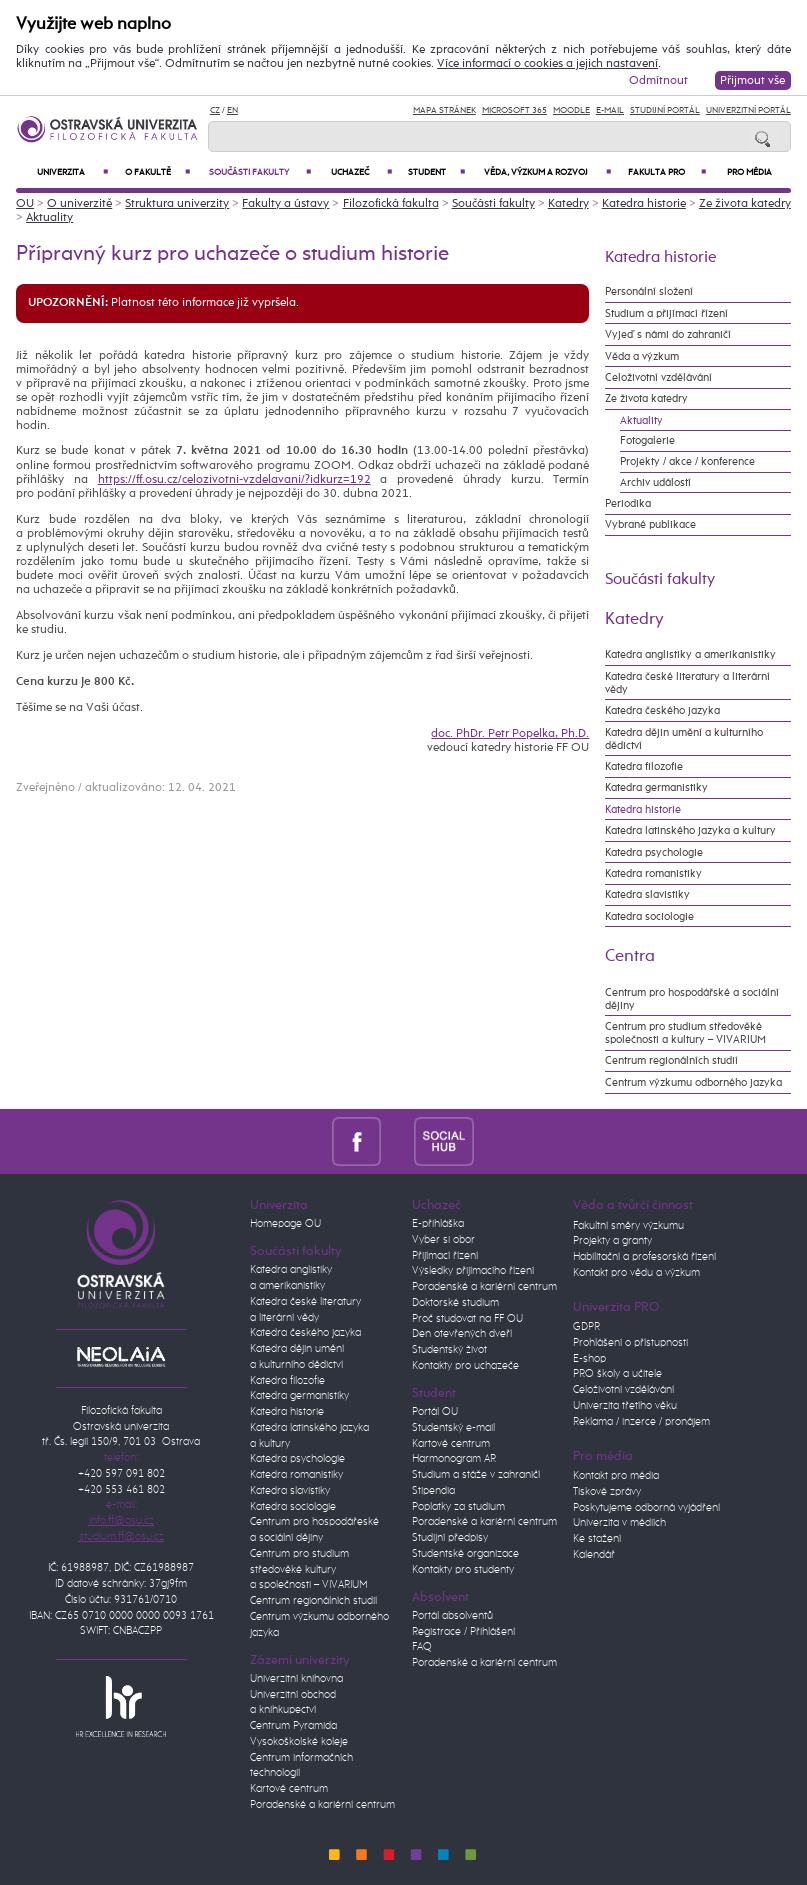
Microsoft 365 (514, 110)
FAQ (422, 1647)
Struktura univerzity (177, 204)
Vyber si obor (443, 1240)
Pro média (749, 172)
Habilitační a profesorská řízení (644, 1257)
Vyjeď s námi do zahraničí (668, 334)
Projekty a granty (612, 1241)
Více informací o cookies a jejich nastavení (547, 64)
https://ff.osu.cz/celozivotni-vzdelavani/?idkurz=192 (234, 480)
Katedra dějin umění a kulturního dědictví (684, 739)
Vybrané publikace (650, 524)
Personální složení (649, 291)
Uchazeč (361, 172)
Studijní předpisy (450, 1538)
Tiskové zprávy (607, 1492)
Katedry (568, 204)
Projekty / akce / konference (687, 461)
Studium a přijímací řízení (666, 313)
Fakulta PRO (667, 172)
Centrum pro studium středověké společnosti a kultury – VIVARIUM (685, 1033)
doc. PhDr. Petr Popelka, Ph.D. (510, 734)
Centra (630, 956)
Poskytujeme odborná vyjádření (646, 1508)
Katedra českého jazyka (662, 710)
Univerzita (72, 172)
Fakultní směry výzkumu (628, 1226)
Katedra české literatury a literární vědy (687, 683)
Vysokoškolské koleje (299, 1742)
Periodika (628, 503)
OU (25, 204)
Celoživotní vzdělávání (658, 377)
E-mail (610, 110)
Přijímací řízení (445, 1256)
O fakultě (158, 172)
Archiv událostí (655, 482)
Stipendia (433, 1491)
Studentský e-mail (453, 1428)
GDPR (586, 1327)
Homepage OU (285, 1224)
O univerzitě (79, 204)
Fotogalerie (647, 440)
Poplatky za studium (458, 1507)
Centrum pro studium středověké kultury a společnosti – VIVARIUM (309, 1570)
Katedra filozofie (644, 766)
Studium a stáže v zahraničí (476, 1475)
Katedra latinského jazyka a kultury (690, 830)
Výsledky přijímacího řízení (473, 1271)
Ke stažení (597, 1539)
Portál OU (435, 1412)
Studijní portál (665, 110)
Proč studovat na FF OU (467, 1319)
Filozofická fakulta (391, 204)
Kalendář (594, 1555)
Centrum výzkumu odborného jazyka (693, 1082)
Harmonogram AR (454, 1459)
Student (436, 172)
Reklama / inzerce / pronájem (641, 1422)
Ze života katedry (745, 204)
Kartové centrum (289, 1789)
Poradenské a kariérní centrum (322, 1805)
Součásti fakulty (260, 172)
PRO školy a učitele (617, 1374)
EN (232, 110)
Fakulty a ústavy (285, 204)
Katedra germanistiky (656, 787)
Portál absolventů (452, 1616)
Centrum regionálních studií (671, 1060)
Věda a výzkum (642, 356)
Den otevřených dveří (462, 1334)
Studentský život (449, 1350)
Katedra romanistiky (653, 873)
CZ (215, 110)
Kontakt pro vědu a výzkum (636, 1273)
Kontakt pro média (616, 1476)
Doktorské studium (455, 1303)
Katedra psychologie (654, 852)
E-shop (589, 1359)
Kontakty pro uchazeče (465, 1366)
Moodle (571, 110)
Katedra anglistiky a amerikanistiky (690, 654)
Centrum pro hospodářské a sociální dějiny (692, 999)
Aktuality (49, 218)
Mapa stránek (444, 110)
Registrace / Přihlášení (463, 1632)
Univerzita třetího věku (625, 1406)
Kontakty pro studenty (463, 1570)
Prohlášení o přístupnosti (630, 1343)
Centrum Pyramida (293, 1726)
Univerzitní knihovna (296, 1679)
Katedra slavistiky (647, 894)
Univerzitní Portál (748, 110)
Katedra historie (644, 204)
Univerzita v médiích (619, 1523)
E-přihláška (438, 1224)
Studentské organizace (465, 1554)
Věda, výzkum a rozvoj (547, 172)
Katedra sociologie (649, 916)
